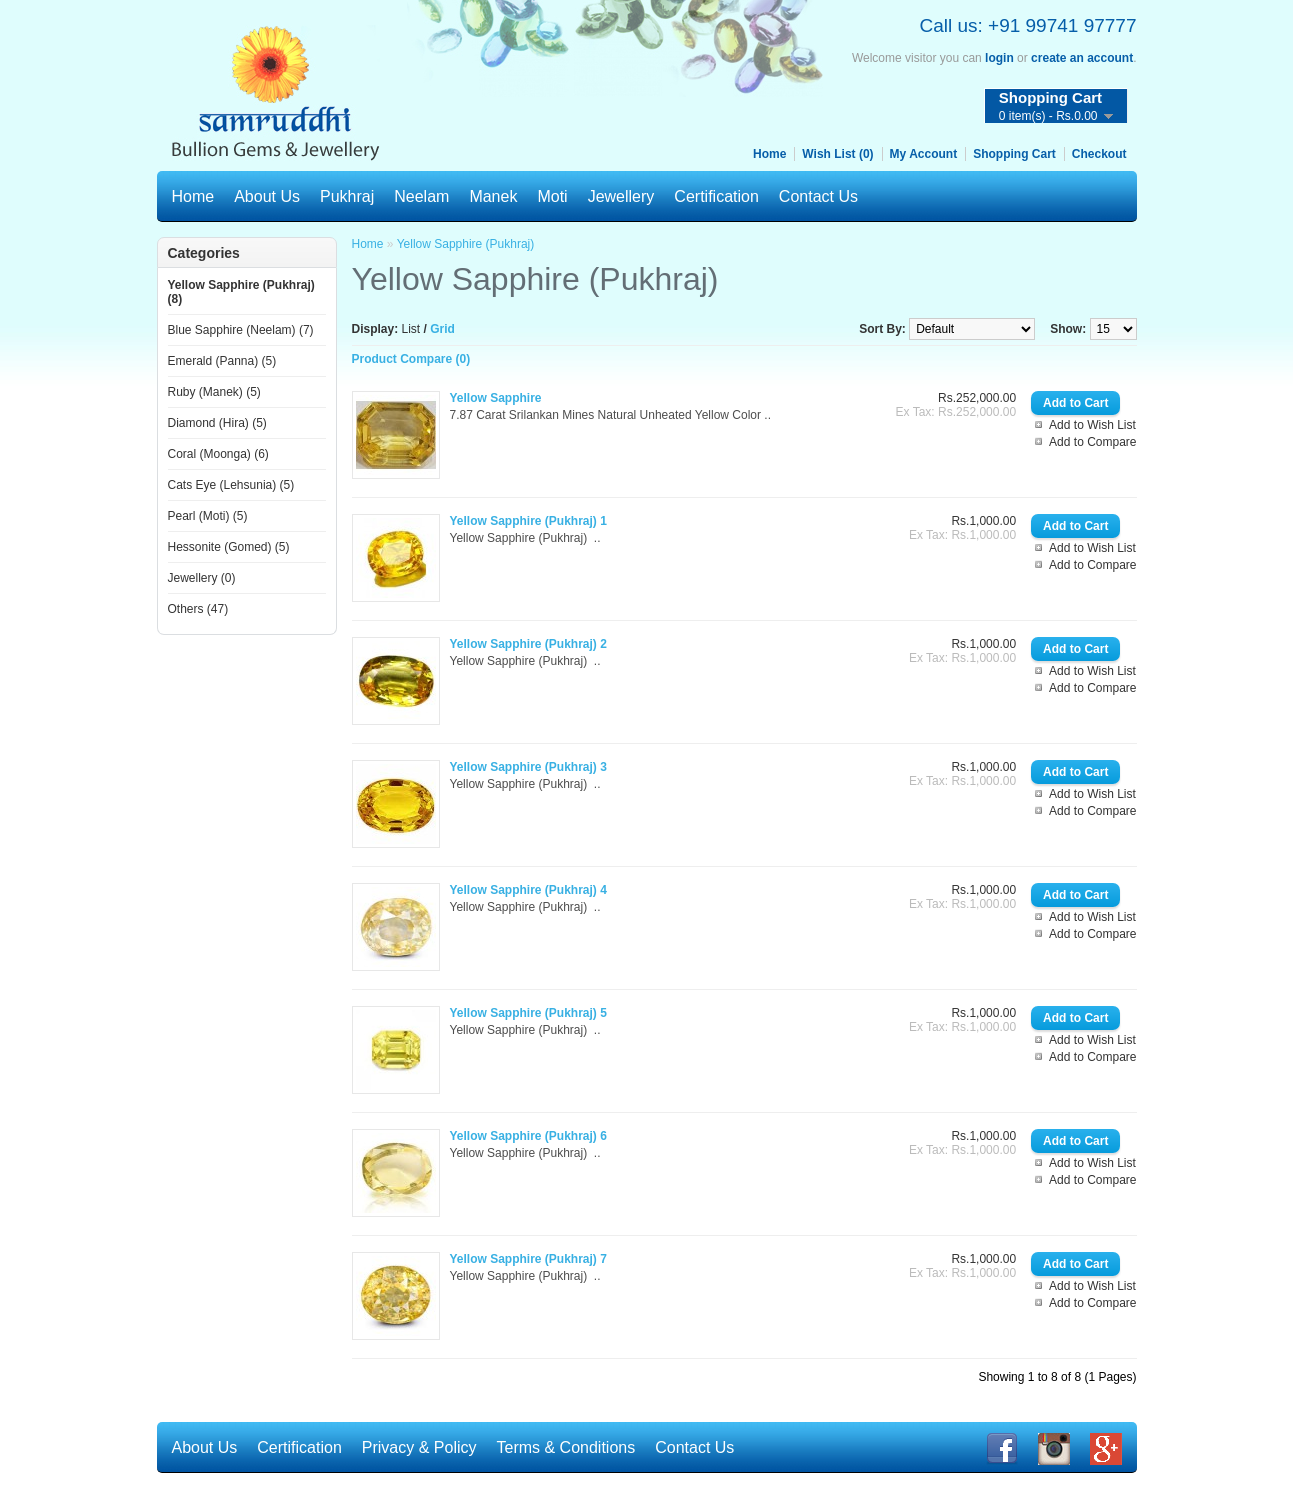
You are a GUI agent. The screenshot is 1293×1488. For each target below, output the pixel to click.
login (999, 58)
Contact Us (818, 196)
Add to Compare (1092, 442)
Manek (493, 196)
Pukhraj (347, 196)
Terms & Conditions (566, 1447)
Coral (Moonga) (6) (218, 454)
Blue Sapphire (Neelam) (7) (241, 330)
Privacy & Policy (419, 1447)
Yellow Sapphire (496, 398)
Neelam (421, 196)
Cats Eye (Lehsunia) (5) (231, 485)
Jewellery (621, 196)
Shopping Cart (1014, 154)
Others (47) (198, 609)
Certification (716, 196)
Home (769, 154)
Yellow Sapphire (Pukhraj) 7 (528, 1259)
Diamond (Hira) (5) (217, 423)
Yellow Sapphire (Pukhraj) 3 (528, 767)
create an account (1082, 58)
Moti (552, 196)
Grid (442, 329)
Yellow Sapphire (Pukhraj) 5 (528, 1013)
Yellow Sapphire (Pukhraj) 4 (528, 890)
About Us (267, 196)
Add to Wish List (1092, 425)
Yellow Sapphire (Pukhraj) (466, 244)
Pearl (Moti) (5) (208, 516)
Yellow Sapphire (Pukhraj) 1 (528, 521)
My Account (924, 154)
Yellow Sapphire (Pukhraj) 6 (528, 1136)
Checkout (1099, 154)
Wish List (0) (837, 154)
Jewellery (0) (202, 578)
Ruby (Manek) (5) (214, 392)
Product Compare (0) (411, 359)
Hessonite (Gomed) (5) (229, 547)
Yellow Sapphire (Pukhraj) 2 (528, 644)
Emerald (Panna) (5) (222, 361)
